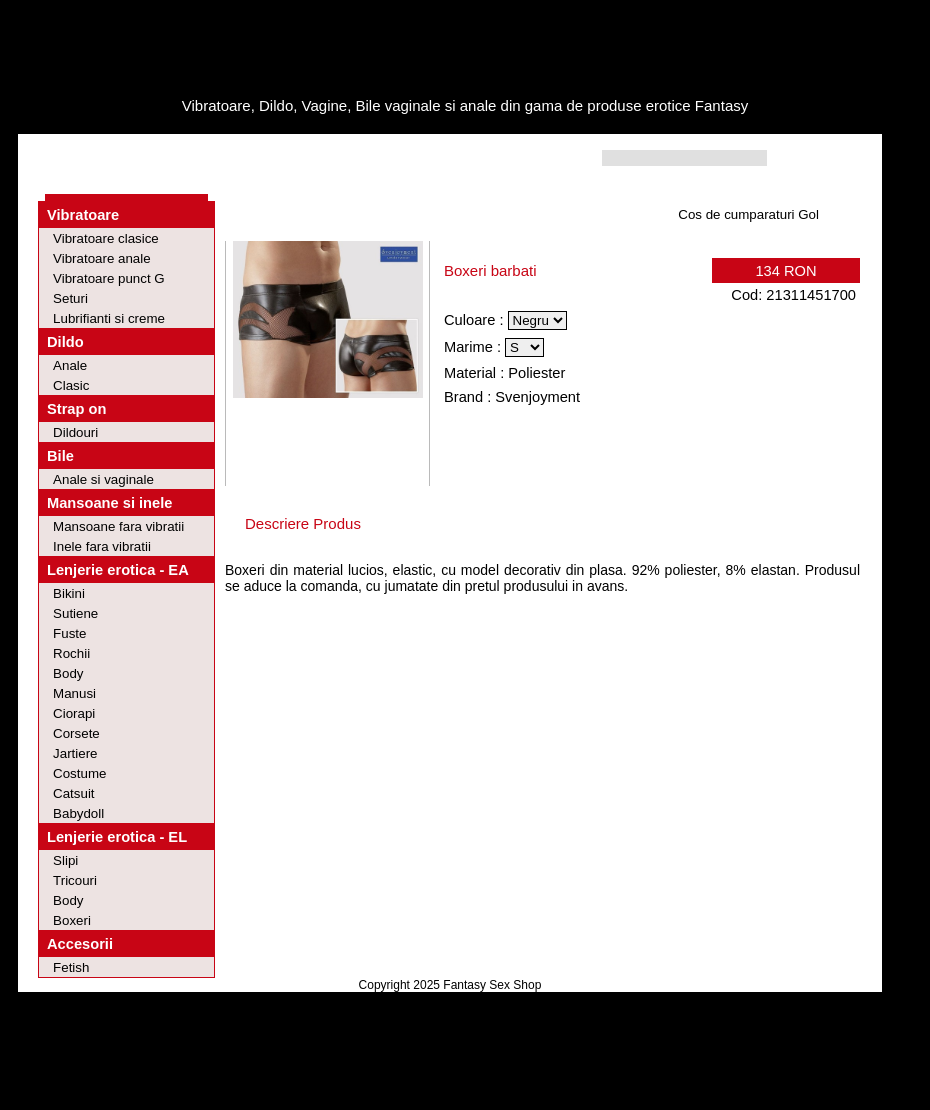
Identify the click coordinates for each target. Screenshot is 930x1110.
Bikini (69, 593)
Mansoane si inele (109, 503)
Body (68, 673)
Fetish (71, 967)
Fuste (69, 633)
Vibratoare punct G (109, 278)
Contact (327, 158)
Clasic (71, 385)
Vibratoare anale (102, 258)
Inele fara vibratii (102, 546)
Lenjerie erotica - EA (118, 570)
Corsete (76, 733)
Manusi (74, 693)
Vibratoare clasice (106, 238)
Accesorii (80, 944)
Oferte (159, 158)
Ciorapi (74, 713)
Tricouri (75, 880)
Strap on (76, 409)
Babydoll (78, 813)
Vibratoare (83, 215)
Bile (60, 456)
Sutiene (75, 613)
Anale (70, 365)
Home (85, 158)
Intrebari (240, 158)
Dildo (65, 342)
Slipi (65, 860)
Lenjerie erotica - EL (117, 837)
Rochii (71, 653)
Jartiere (75, 753)
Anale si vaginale (103, 479)
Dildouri (75, 432)
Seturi (70, 298)
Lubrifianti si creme (109, 318)
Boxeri (72, 920)
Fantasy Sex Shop (492, 985)
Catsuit (73, 793)
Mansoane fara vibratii (118, 526)
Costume (79, 773)
